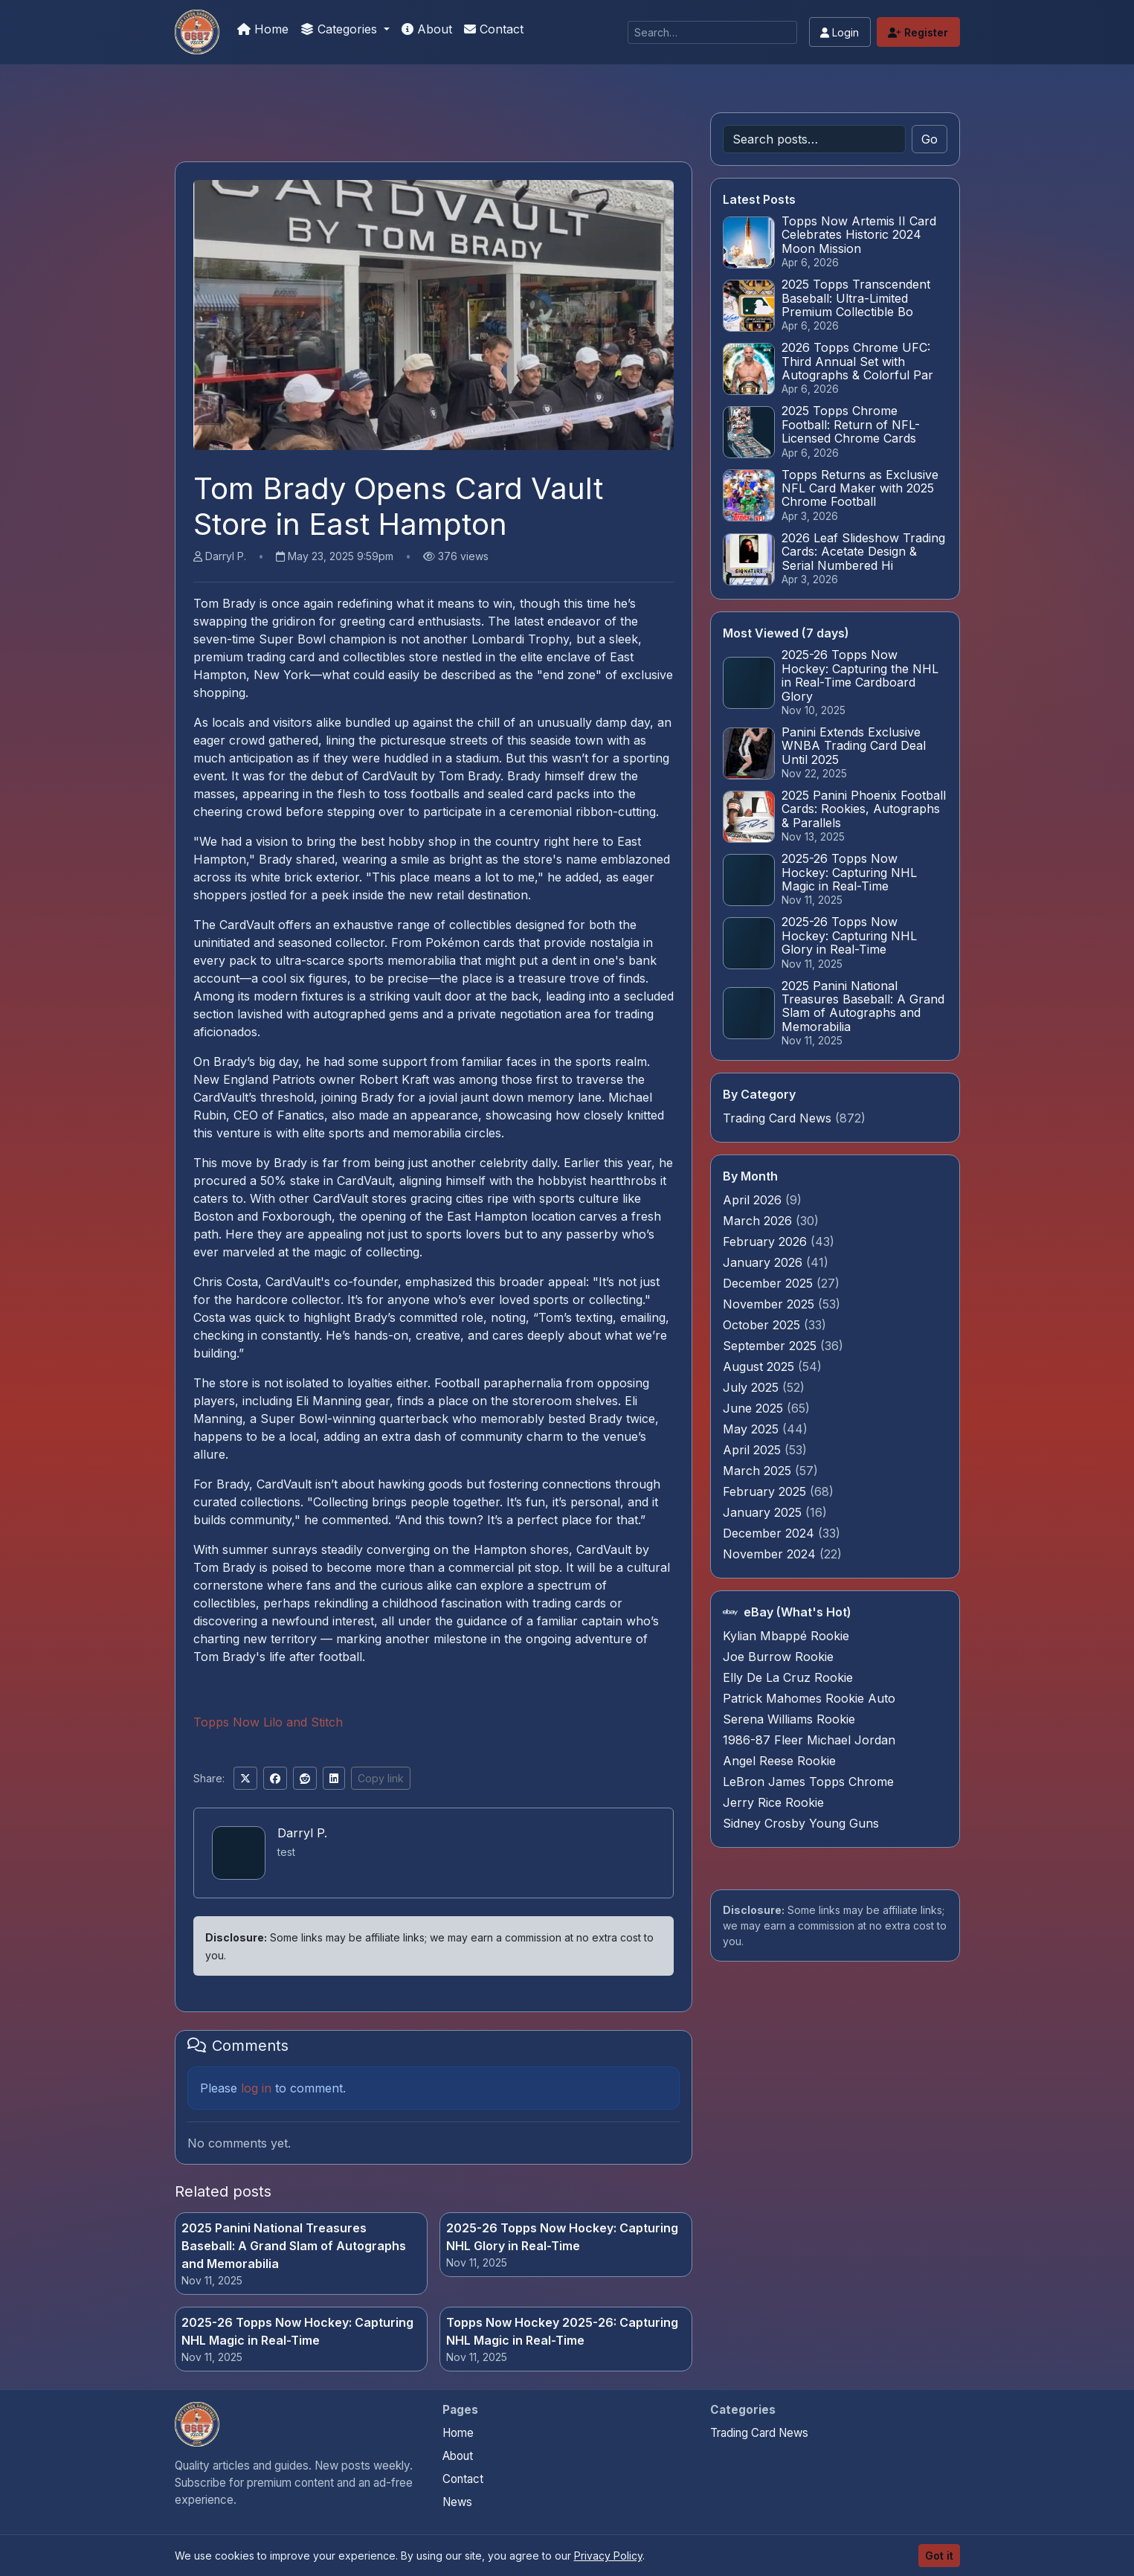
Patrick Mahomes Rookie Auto (809, 1698)
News (457, 2502)
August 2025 (760, 1366)
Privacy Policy (608, 2555)
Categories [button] (340, 29)
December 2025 (769, 1283)
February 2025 (766, 1491)
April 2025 (754, 1449)
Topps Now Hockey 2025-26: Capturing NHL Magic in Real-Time (562, 2331)
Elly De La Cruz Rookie (788, 1677)
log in (256, 2088)
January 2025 (764, 1512)
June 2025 (755, 1408)
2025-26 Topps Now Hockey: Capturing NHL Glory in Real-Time (562, 2236)
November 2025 (770, 1304)
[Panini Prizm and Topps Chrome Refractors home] (197, 2424)
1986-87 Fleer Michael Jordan (809, 1739)
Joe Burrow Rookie (778, 1656)
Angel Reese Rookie (779, 1760)
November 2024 (771, 1553)
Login (839, 32)
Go (929, 139)
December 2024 (770, 1533)
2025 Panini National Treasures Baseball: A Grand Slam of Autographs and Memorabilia (293, 2245)
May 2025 (752, 1429)
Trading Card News (777, 1118)
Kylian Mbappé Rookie (786, 1635)
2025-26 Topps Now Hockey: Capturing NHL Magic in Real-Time (297, 2331)
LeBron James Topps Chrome (808, 1781)
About (427, 29)
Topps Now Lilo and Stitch (268, 1722)
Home (263, 29)
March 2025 (759, 1470)
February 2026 (767, 1241)
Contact (493, 29)
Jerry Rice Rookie (773, 1802)
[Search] (712, 32)
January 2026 (764, 1262)
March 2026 (759, 1220)
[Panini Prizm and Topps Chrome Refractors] (197, 32)
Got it (939, 2555)
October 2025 (763, 1324)
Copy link (381, 1778)
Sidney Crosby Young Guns (801, 1823)
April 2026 (754, 1199)
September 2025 (771, 1345)
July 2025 (752, 1387)
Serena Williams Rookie (789, 1719)
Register (918, 32)
